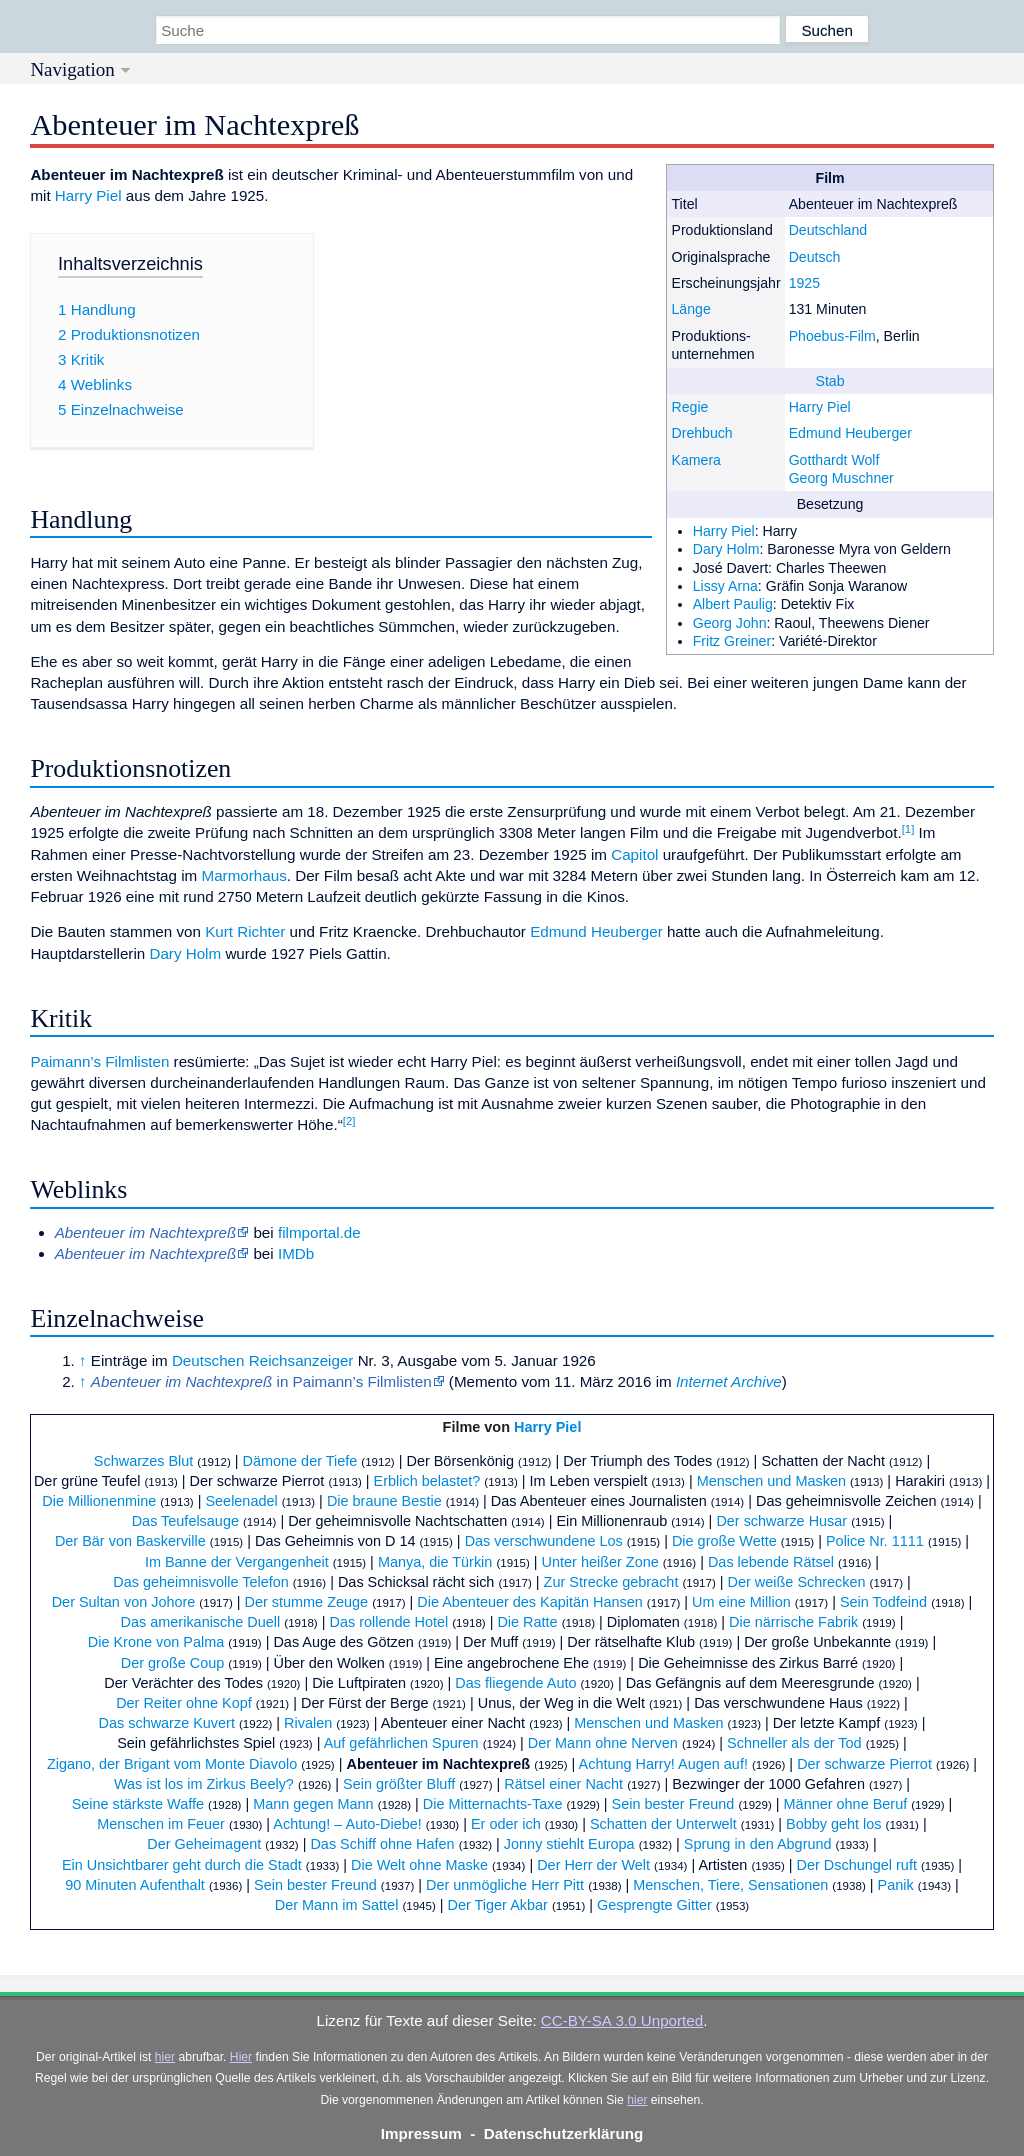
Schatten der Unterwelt (663, 1824)
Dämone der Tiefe (300, 1461)
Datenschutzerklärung (564, 2133)
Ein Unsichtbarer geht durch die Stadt (182, 1865)
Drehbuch (701, 433)
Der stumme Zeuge (307, 1602)
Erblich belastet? (427, 1481)
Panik (896, 1885)
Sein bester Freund (673, 1804)
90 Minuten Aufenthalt (135, 1885)
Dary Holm (726, 549)
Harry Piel (820, 407)
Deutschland (828, 230)
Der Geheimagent (204, 1844)
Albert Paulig (733, 604)
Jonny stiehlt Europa (569, 1844)
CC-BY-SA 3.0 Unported (622, 2020)
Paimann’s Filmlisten (99, 1061)
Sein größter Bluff (399, 1784)
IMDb (296, 1253)
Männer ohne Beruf (846, 1804)
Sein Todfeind (883, 1602)
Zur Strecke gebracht (611, 1582)
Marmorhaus (243, 875)
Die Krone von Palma (156, 1642)
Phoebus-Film (832, 336)
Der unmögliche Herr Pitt (505, 1885)
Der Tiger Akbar (498, 1905)
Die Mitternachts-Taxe (493, 1804)
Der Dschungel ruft (857, 1865)
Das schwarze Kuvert (167, 1723)
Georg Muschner (841, 478)
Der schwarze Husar (781, 1521)
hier (165, 2057)
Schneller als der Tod (794, 1743)
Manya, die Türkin (435, 1562)
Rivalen (308, 1723)
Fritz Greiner (732, 641)
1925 (804, 283)
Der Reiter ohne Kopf (184, 1703)
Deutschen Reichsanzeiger (263, 1360)
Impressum (421, 2133)
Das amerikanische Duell (201, 1622)
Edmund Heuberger (850, 433)
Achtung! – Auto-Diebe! (347, 1824)
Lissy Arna (725, 586)
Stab (830, 381)
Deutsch (815, 257)
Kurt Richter (245, 931)
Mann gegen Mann (313, 1804)
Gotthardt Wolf (834, 460)
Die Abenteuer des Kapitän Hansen (530, 1602)
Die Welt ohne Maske (419, 1865)
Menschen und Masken (771, 1481)
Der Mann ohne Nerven (603, 1743)
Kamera (695, 460)
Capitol (634, 854)
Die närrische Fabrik (793, 1622)
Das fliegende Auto (515, 1683)
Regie (689, 407)
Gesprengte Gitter (654, 1905)
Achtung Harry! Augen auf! (663, 1764)
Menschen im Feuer (161, 1824)
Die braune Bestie (384, 1501)
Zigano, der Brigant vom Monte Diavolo (172, 1764)
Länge (690, 309)
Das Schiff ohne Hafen (382, 1844)
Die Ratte (527, 1622)
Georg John (730, 623)
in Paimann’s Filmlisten (261, 1381)
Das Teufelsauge (185, 1521)
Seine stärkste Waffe (138, 1804)
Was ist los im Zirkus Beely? (204, 1784)
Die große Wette (724, 1541)
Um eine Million (741, 1602)
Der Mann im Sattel (337, 1905)
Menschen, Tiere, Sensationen (730, 1885)
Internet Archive (729, 1381)
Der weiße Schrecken (797, 1582)
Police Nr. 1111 (875, 1541)
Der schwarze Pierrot (864, 1764)
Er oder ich (506, 1824)
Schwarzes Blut (144, 1461)
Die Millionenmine (99, 1501)
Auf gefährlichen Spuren (401, 1743)
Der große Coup (173, 1663)
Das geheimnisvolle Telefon (201, 1582)
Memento (485, 1381)
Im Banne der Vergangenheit (237, 1562)
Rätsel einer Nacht (563, 1784)
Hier (241, 2057)
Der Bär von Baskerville (130, 1541)
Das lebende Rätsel (771, 1562)
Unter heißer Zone (600, 1562)
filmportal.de (319, 1232)
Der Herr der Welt (593, 1865)
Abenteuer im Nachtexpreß (438, 1764)
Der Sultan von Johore (124, 1602)
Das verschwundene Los (544, 1541)
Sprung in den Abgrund (758, 1844)
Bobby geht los (834, 1824)
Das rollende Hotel (388, 1622)
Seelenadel (241, 1501)
